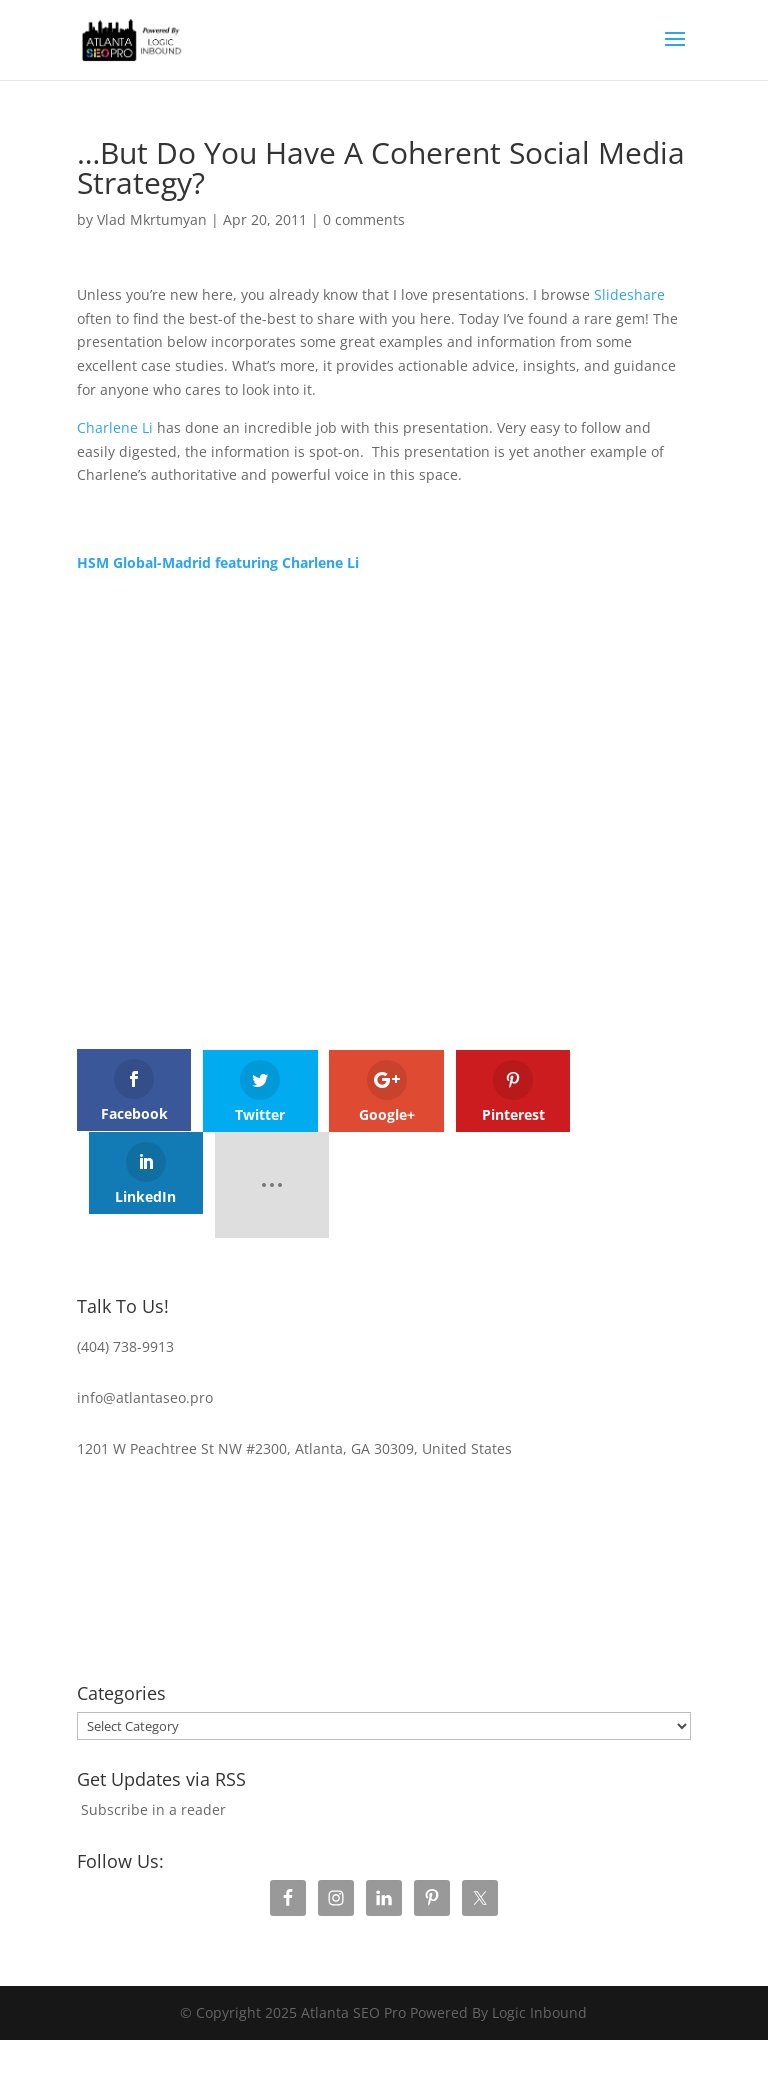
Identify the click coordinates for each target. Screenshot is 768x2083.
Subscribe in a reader (153, 1726)
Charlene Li (115, 427)
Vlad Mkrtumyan (152, 219)
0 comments (364, 219)
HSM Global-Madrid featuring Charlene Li (218, 562)
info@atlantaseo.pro (145, 1314)
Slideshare (629, 294)
